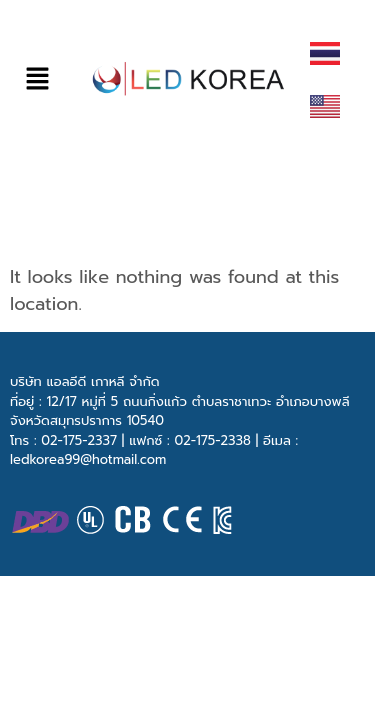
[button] (37, 78)
